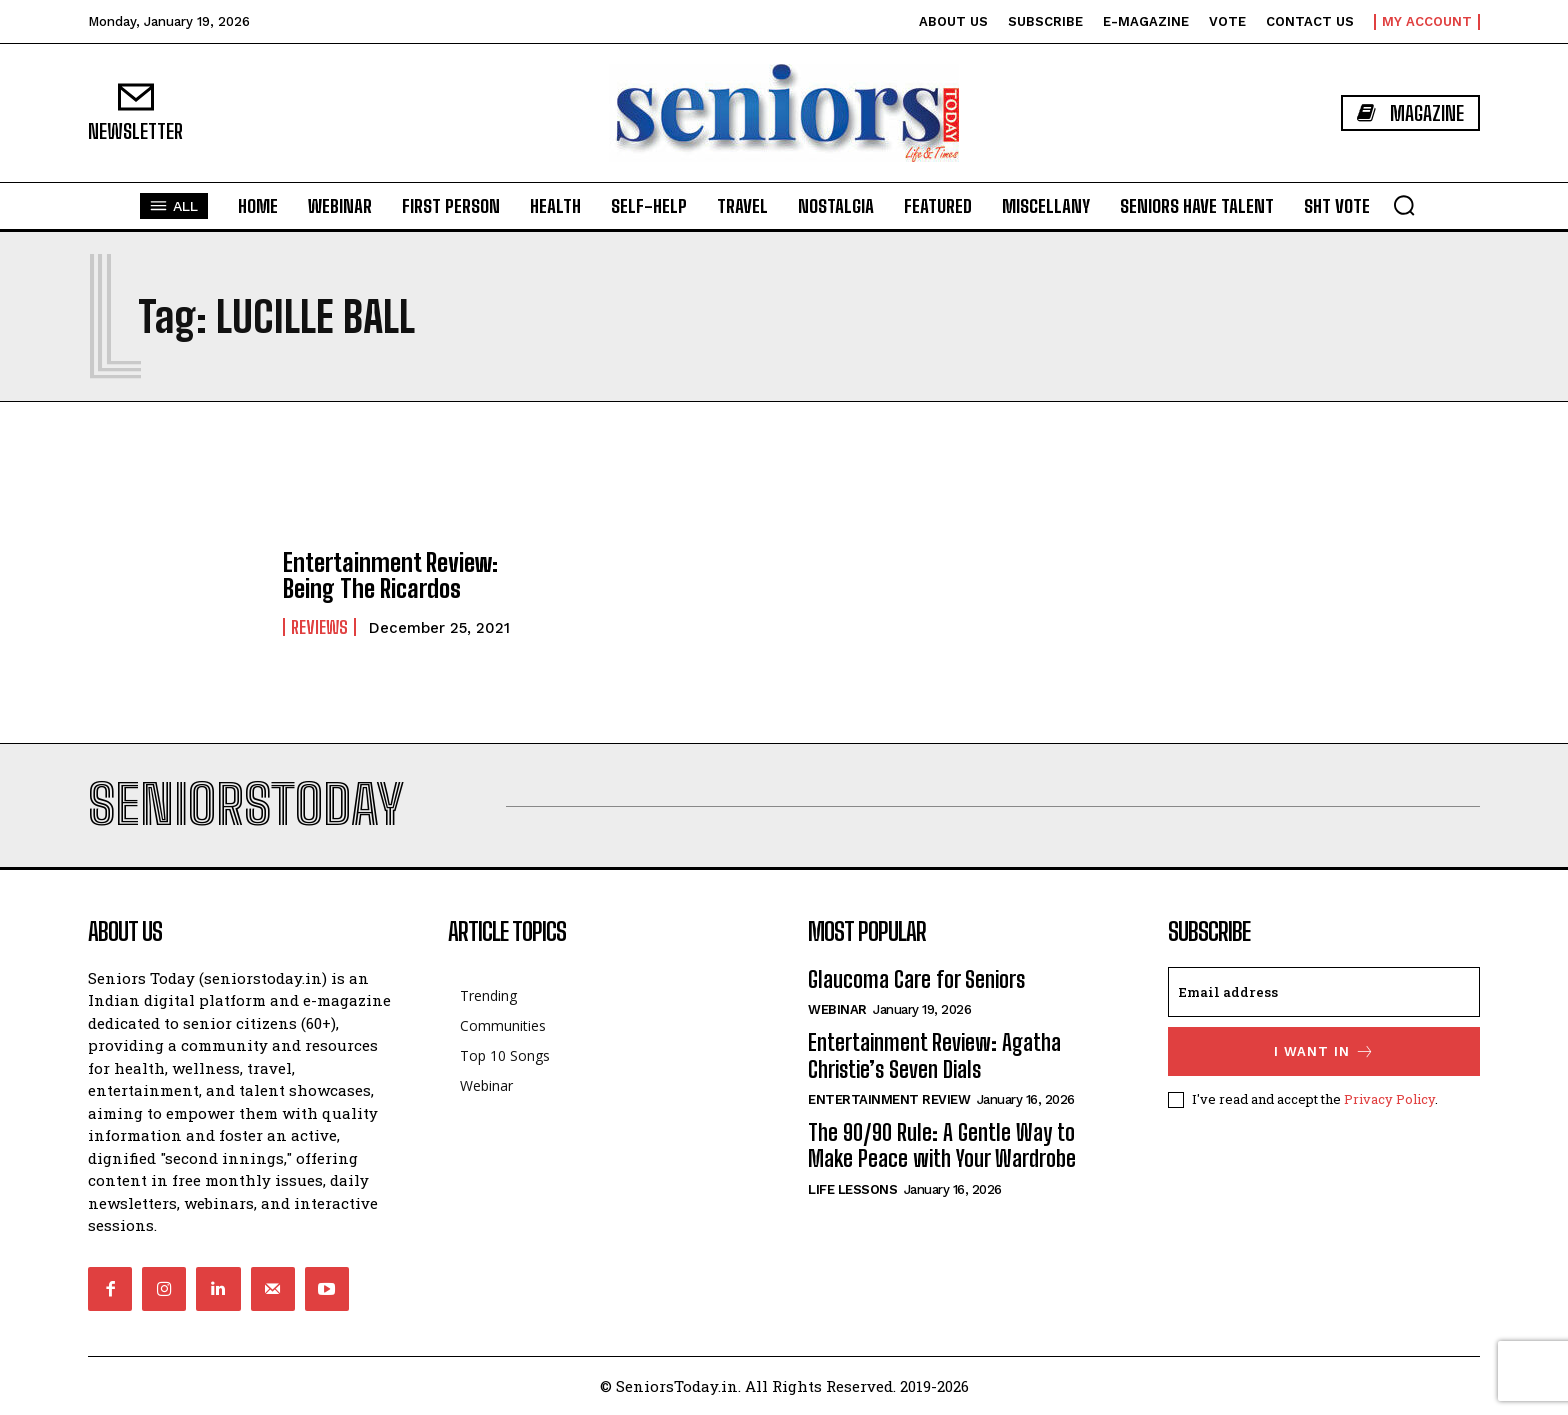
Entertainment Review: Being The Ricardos (390, 575)
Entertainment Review (889, 1099)
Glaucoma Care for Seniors (916, 979)
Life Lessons (852, 1189)
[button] (1404, 205)
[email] (1324, 992)
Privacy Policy (1389, 1099)
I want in (1324, 1051)
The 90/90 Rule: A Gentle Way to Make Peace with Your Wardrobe (942, 1145)
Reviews (319, 627)
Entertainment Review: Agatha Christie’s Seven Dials (934, 1055)
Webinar (837, 1009)
